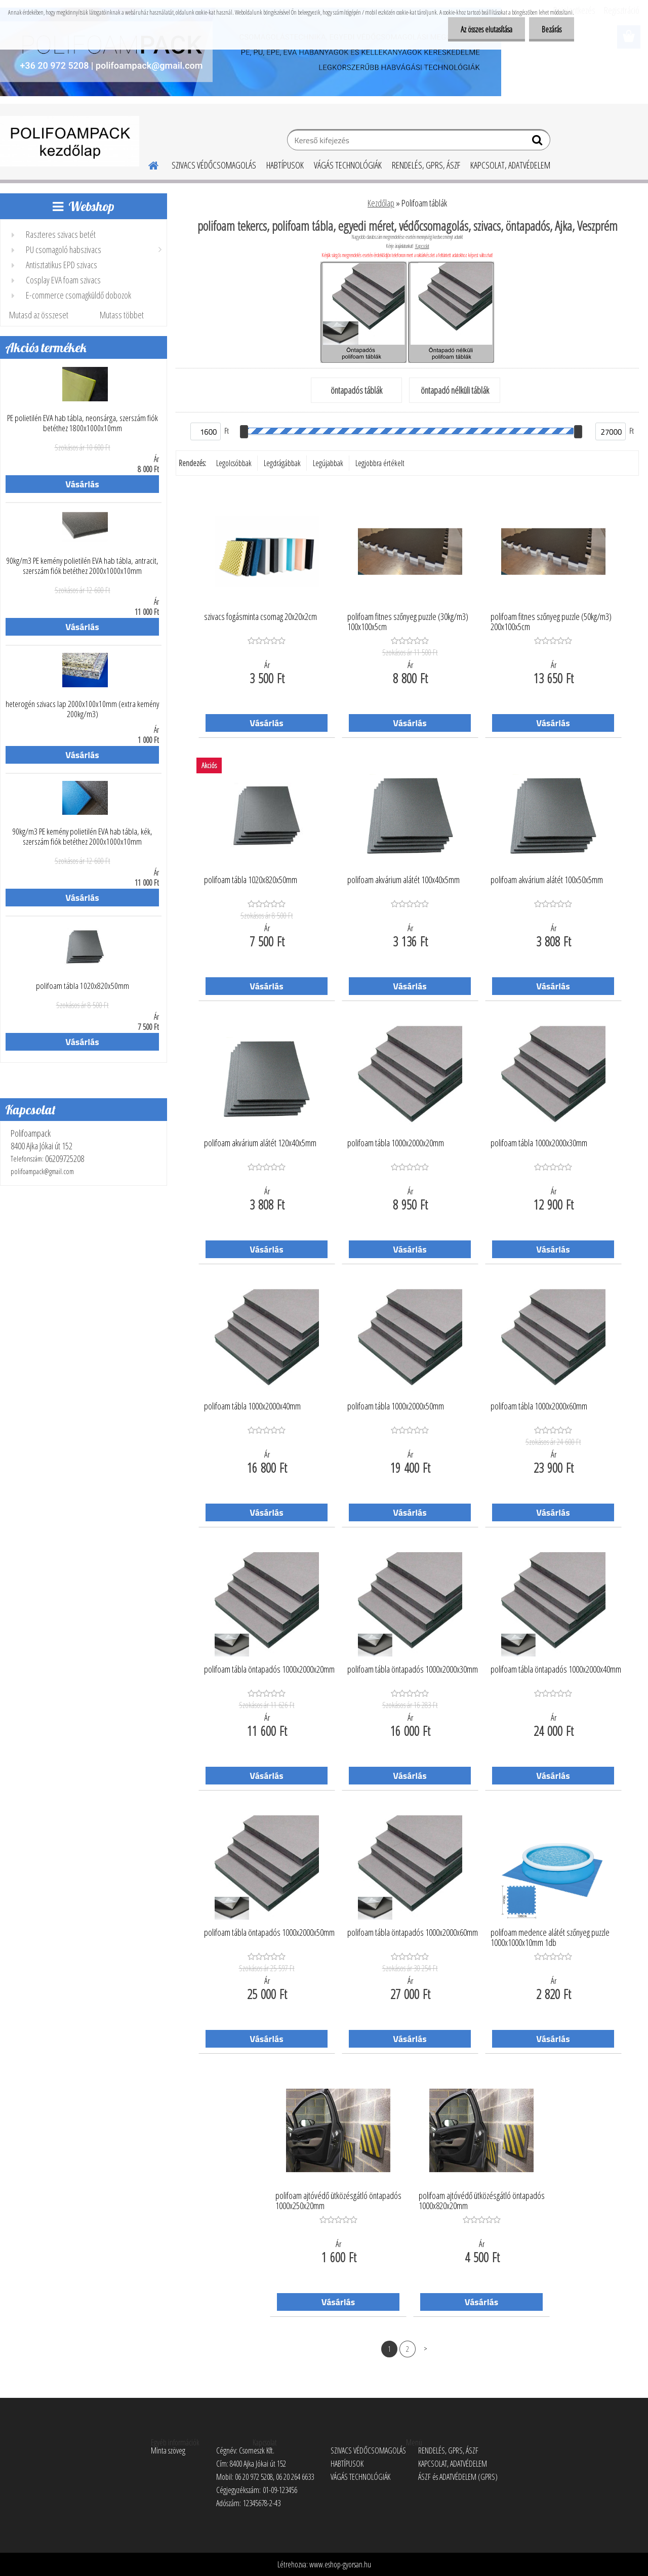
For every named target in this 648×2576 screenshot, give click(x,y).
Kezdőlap (381, 203)
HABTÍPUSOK (285, 165)
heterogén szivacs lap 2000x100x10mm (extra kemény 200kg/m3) (82, 709)
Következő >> (425, 2348)
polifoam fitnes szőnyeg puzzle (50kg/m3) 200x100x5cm (551, 622)
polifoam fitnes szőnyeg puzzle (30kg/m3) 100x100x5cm (407, 622)
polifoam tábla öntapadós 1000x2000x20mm (269, 1669)
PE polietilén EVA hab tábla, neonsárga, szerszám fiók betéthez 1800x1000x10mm (82, 423)
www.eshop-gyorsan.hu (340, 2564)
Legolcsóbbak (234, 463)
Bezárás (551, 29)
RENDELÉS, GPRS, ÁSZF (426, 165)
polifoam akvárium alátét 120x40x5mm (260, 1143)
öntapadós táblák (356, 390)
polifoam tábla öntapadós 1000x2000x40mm (556, 1669)
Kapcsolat (422, 246)
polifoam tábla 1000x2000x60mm (539, 1406)
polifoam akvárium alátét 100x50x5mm (547, 880)
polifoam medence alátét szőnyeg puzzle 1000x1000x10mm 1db (550, 1937)
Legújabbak (328, 463)
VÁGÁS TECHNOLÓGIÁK (348, 165)
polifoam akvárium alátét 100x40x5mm (403, 880)
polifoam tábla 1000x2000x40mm (252, 1406)
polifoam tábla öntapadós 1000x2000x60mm (412, 1932)
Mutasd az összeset (38, 315)
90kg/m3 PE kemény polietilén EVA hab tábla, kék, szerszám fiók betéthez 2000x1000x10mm (82, 836)
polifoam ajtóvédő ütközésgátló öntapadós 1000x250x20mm (338, 2201)
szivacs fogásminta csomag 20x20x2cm (260, 616)
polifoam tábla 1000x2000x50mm (395, 1406)
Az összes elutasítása (486, 29)
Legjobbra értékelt (379, 463)
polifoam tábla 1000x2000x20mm (395, 1143)
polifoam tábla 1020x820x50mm (82, 986)
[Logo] (69, 141)
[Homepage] (147, 164)
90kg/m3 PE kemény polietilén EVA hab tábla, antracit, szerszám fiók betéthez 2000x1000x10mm (82, 566)
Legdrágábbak (282, 463)
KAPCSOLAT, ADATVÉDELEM (510, 165)
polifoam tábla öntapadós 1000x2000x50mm (269, 1932)
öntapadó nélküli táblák (455, 390)
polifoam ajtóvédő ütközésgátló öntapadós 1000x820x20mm (482, 2201)
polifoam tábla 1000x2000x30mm (539, 1143)
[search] (538, 142)
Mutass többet (122, 315)
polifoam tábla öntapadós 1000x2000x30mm (412, 1669)
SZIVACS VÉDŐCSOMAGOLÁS (214, 165)
